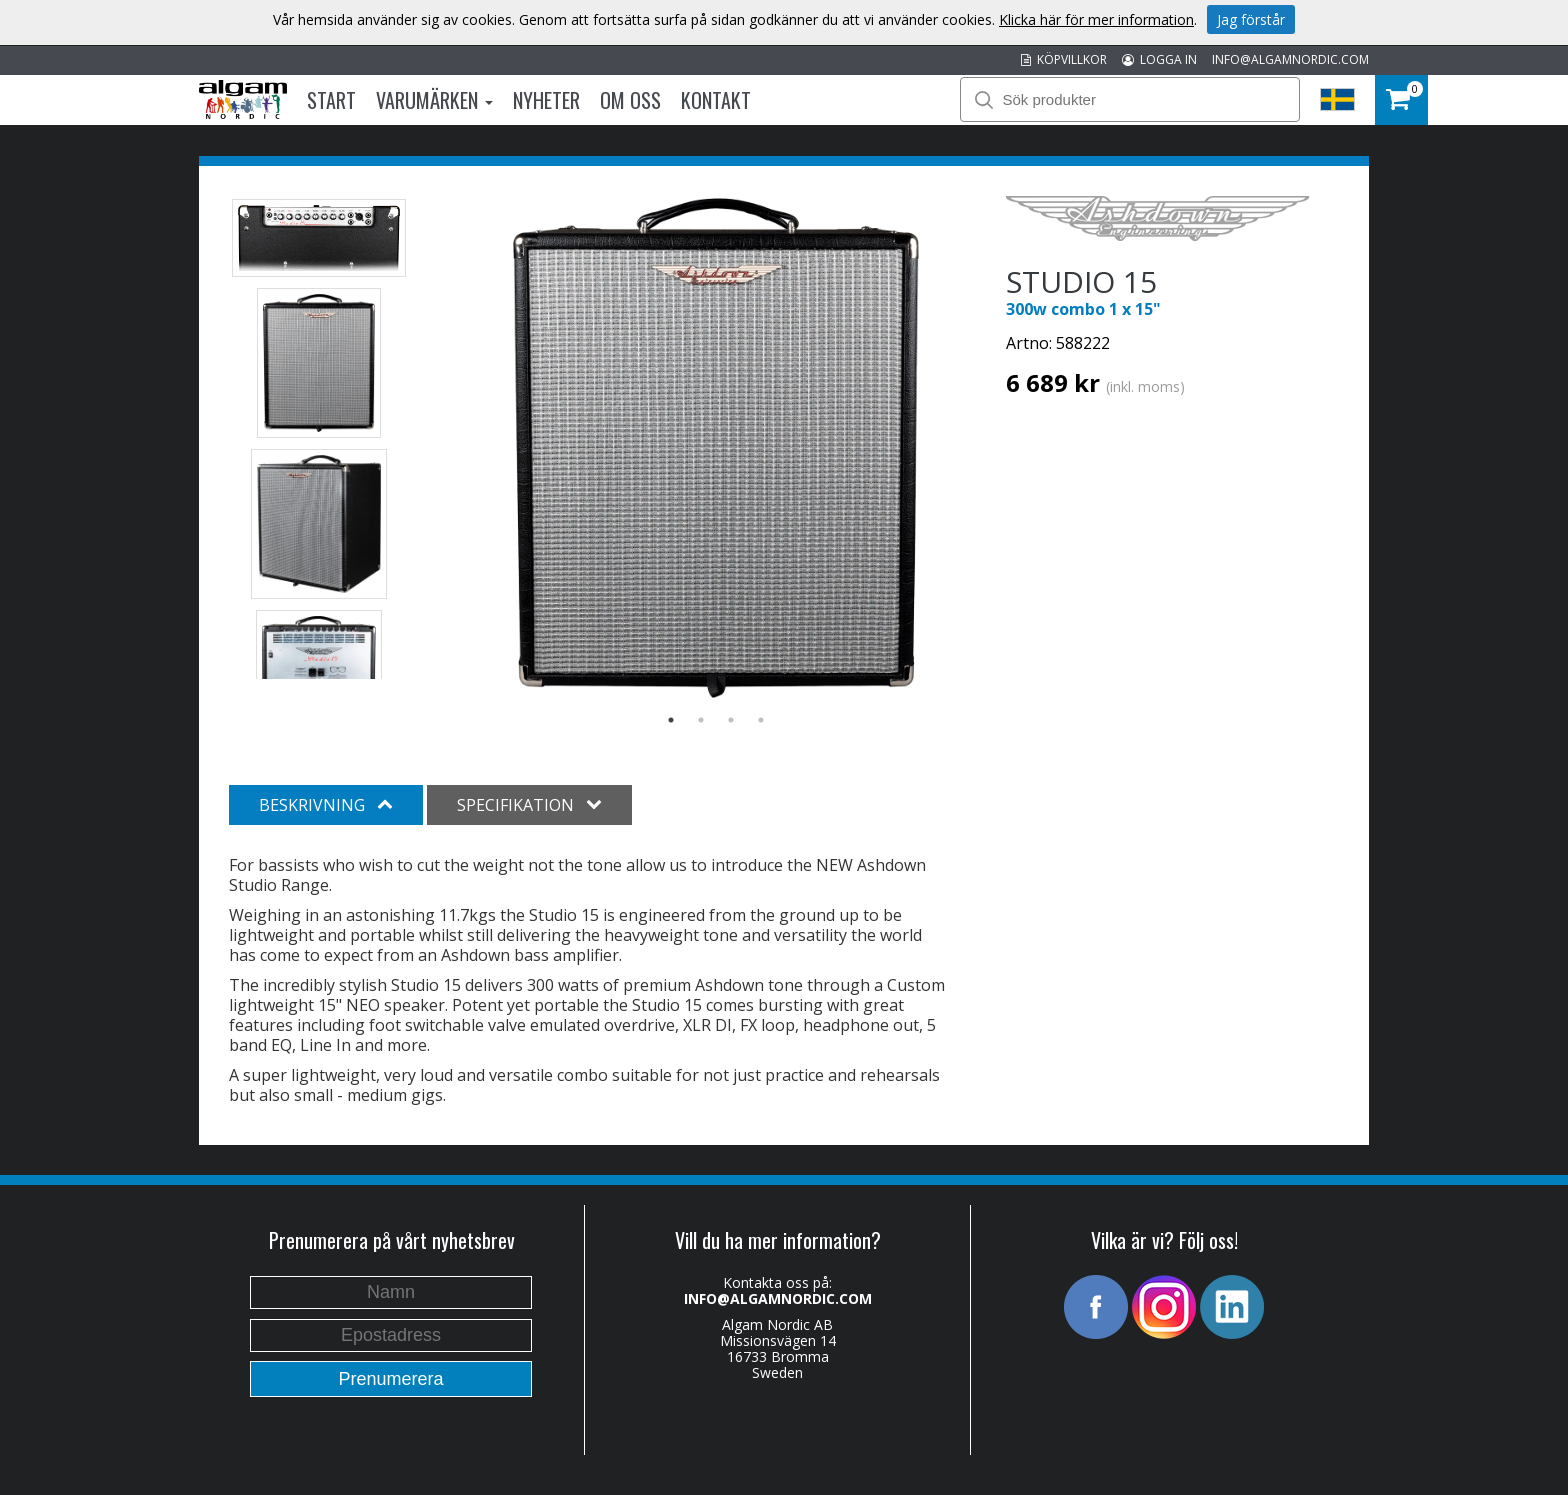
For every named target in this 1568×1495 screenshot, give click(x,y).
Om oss (630, 100)
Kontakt (716, 100)
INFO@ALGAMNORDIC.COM (1290, 59)
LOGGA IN (1159, 59)
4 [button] (761, 720)
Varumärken (434, 100)
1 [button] (671, 720)
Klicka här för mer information (1096, 19)
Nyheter (546, 100)
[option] (716, 448)
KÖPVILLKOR (1064, 59)
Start (331, 100)
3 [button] (731, 720)
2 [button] (701, 720)
